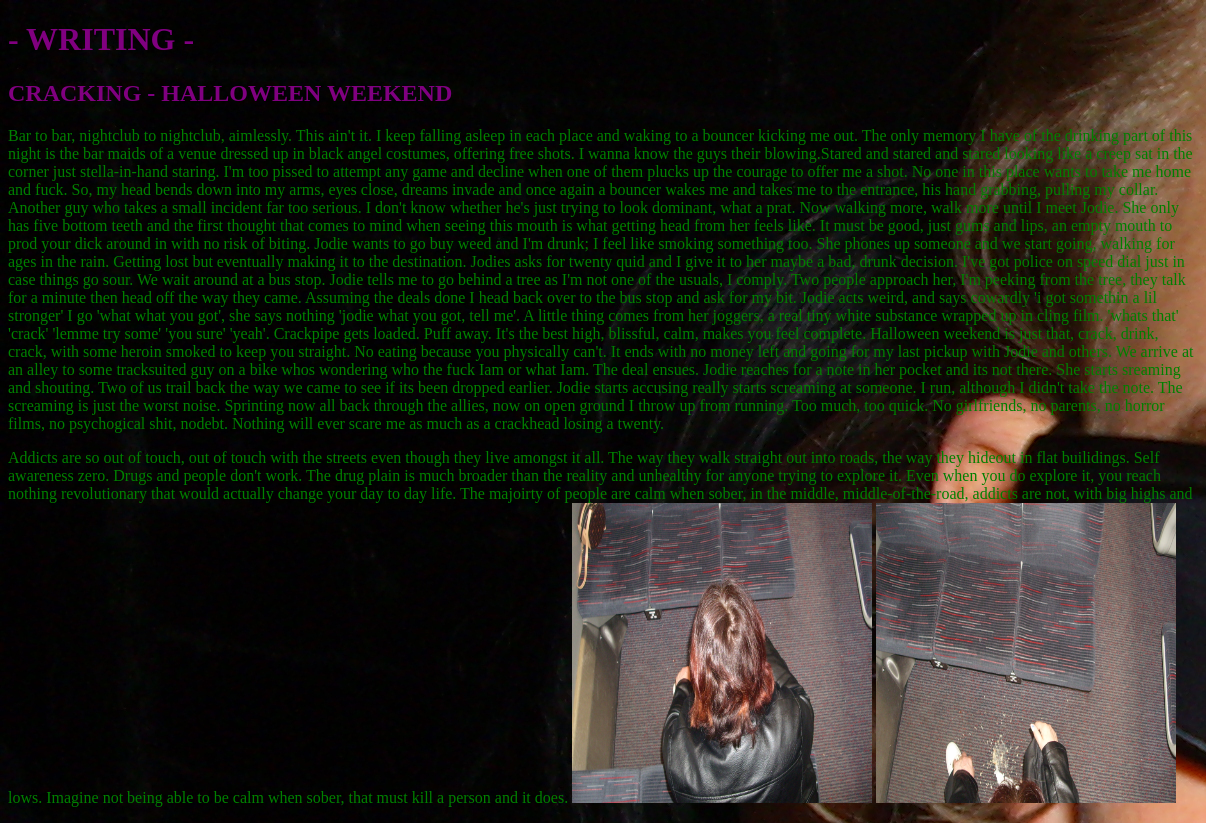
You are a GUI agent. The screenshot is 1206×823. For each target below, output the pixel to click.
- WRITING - (101, 39)
